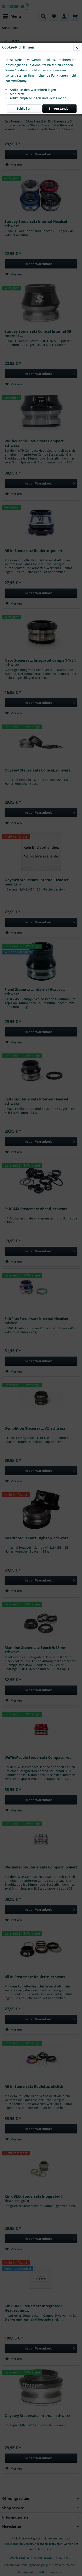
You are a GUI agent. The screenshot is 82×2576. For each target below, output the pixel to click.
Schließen (24, 108)
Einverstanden (59, 108)
